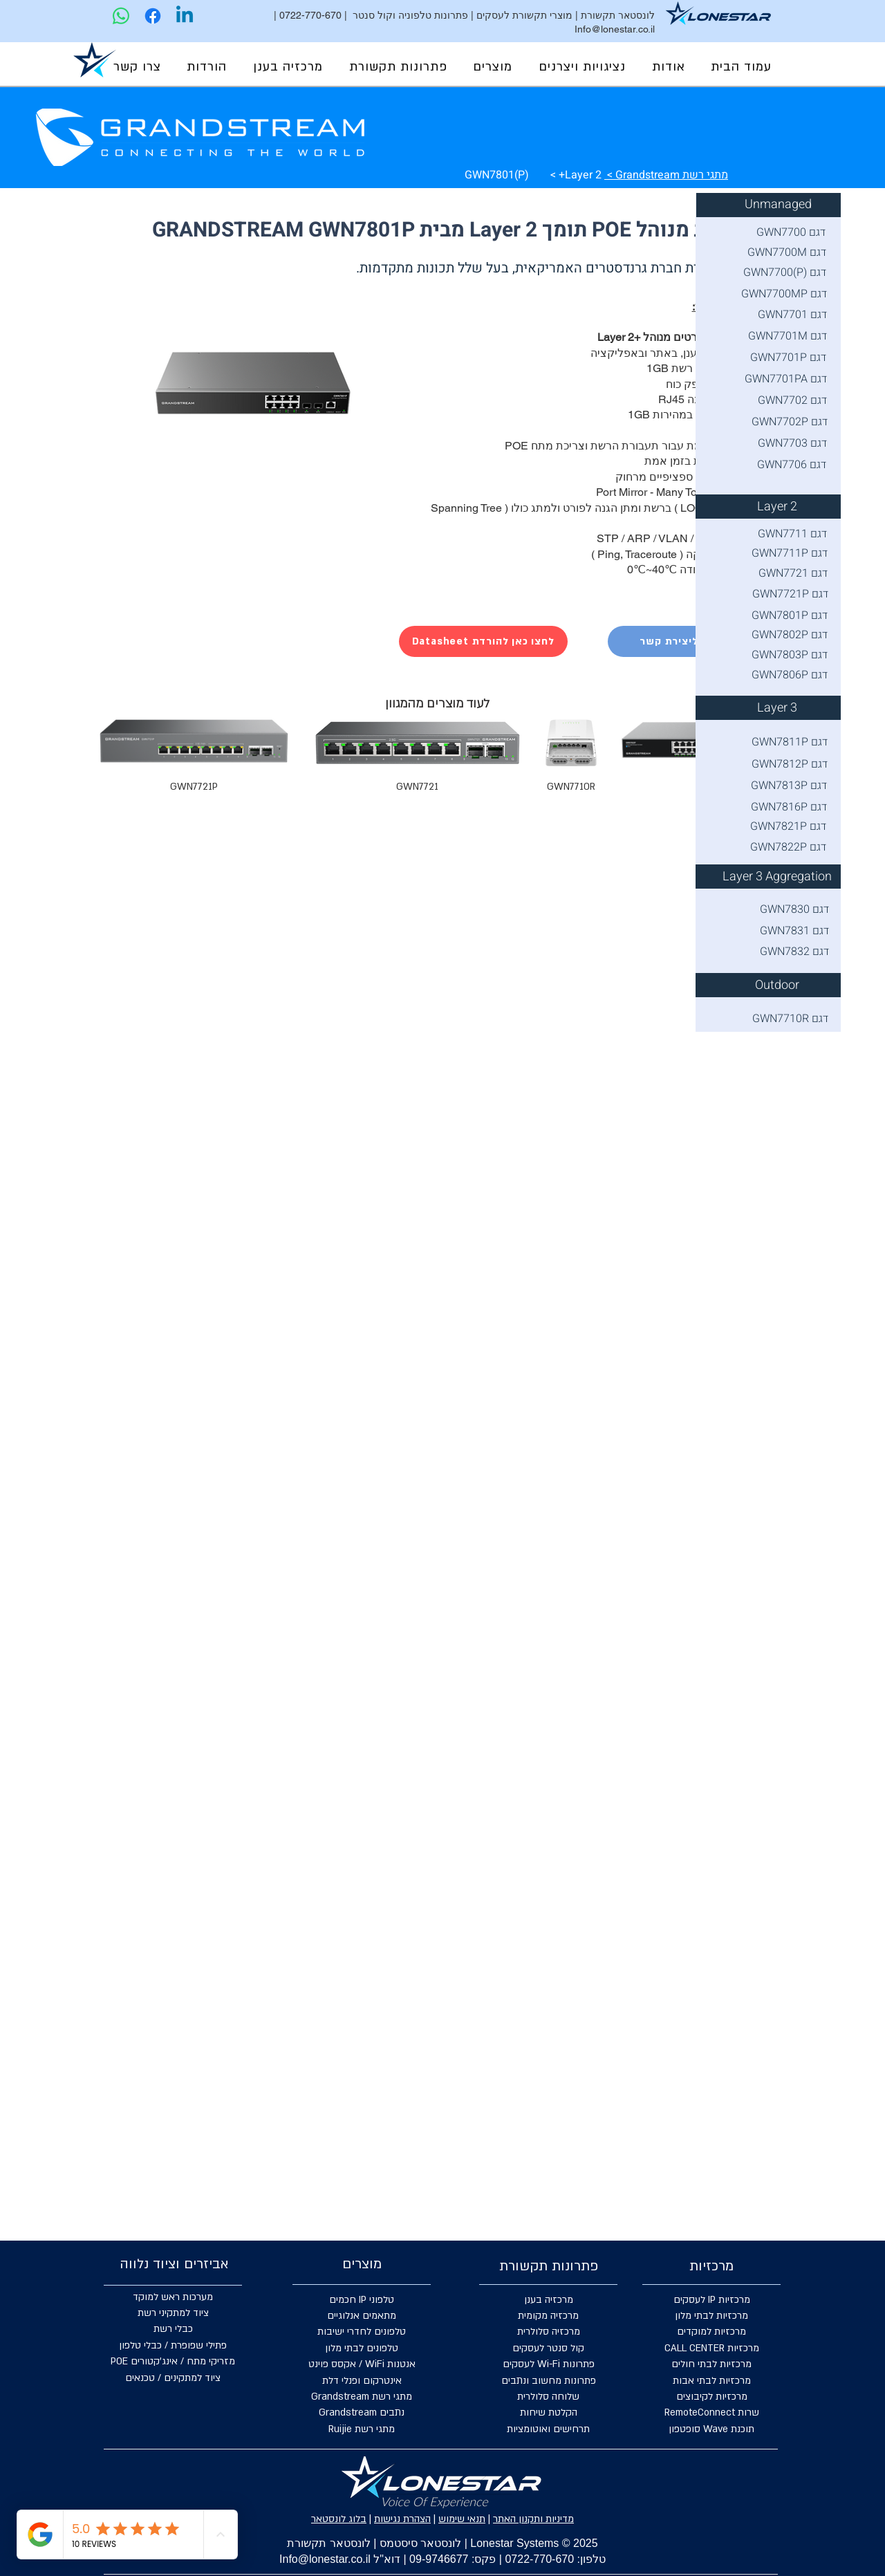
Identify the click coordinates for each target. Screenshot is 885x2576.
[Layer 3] (777, 708)
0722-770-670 (310, 15)
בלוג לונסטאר (338, 2519)
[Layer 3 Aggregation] (777, 876)
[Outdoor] (777, 985)
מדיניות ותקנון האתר (533, 2519)
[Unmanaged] (777, 205)
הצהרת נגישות (402, 2519)
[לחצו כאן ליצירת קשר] (692, 641)
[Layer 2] (777, 506)
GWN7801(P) (497, 175)
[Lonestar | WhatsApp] (121, 16)
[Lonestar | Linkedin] (184, 16)
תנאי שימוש (461, 2519)
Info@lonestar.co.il (615, 29)
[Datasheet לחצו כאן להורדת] (483, 641)
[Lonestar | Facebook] (152, 16)
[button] (582, 67)
